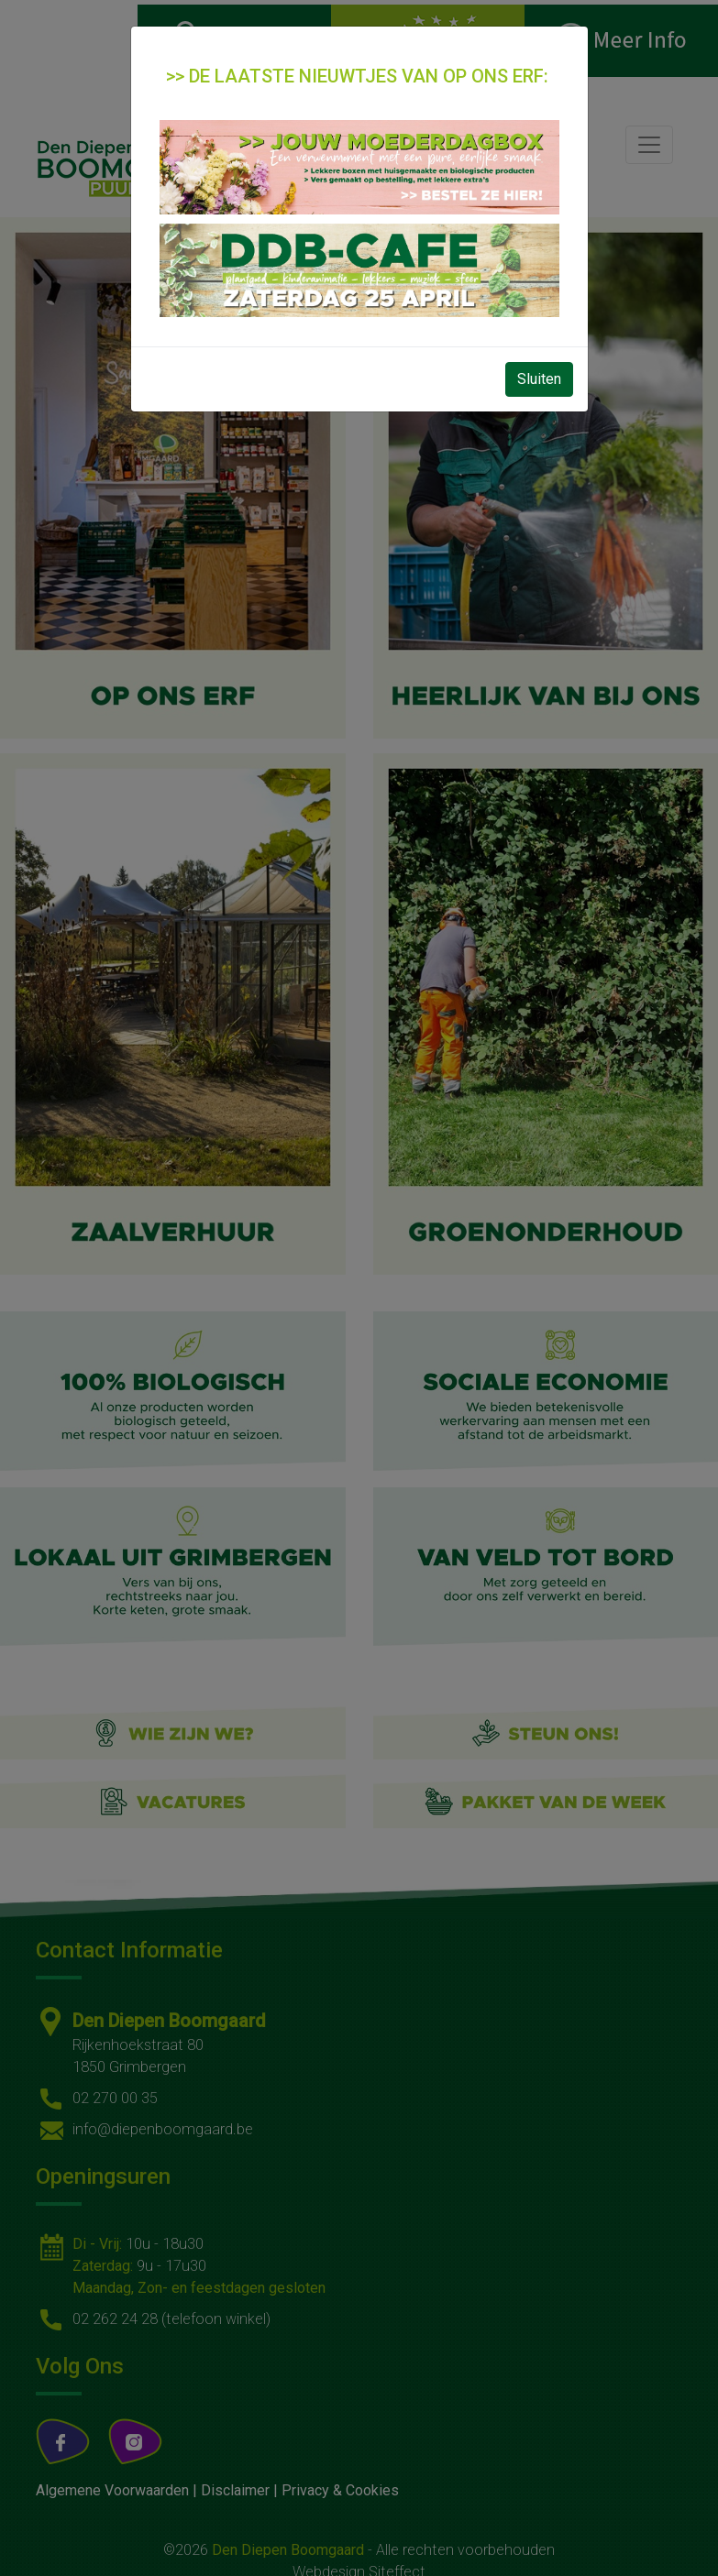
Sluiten (539, 379)
